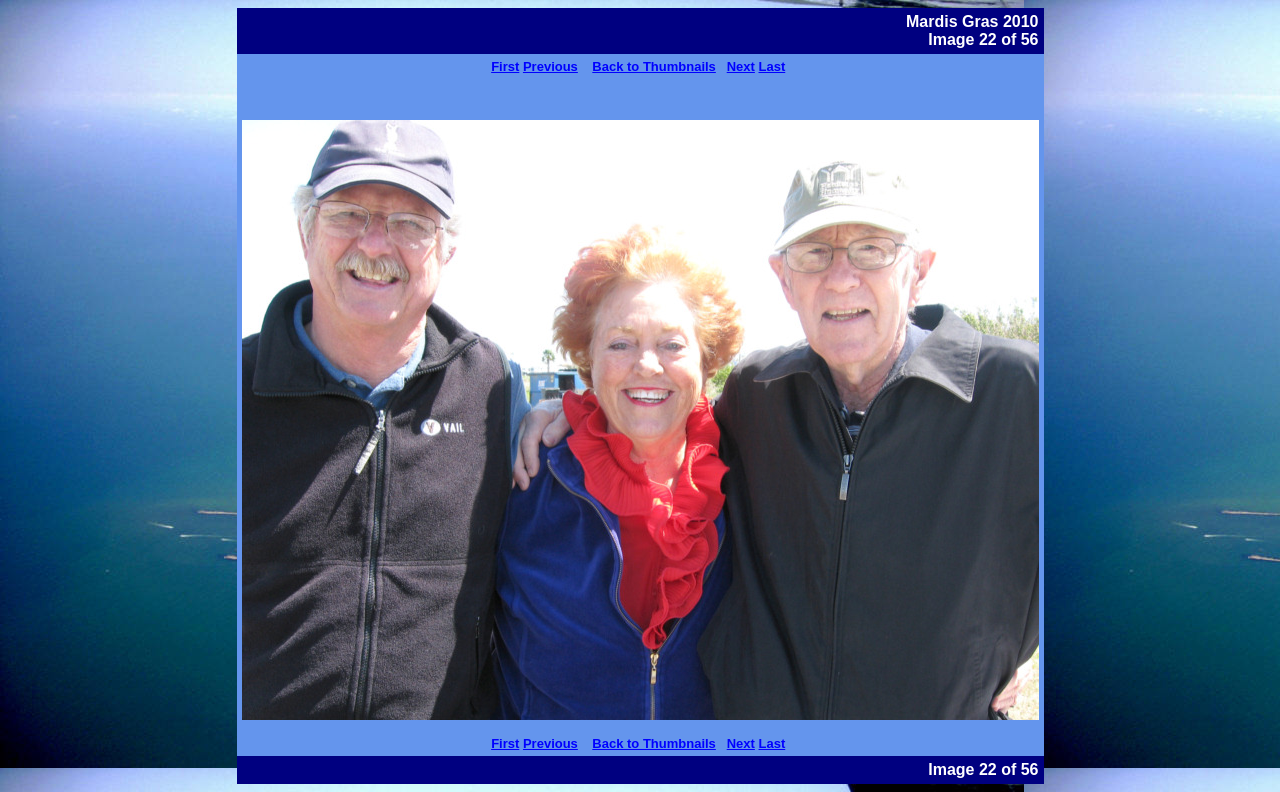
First (505, 66)
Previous (550, 66)
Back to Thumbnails (654, 66)
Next (741, 66)
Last (772, 66)
